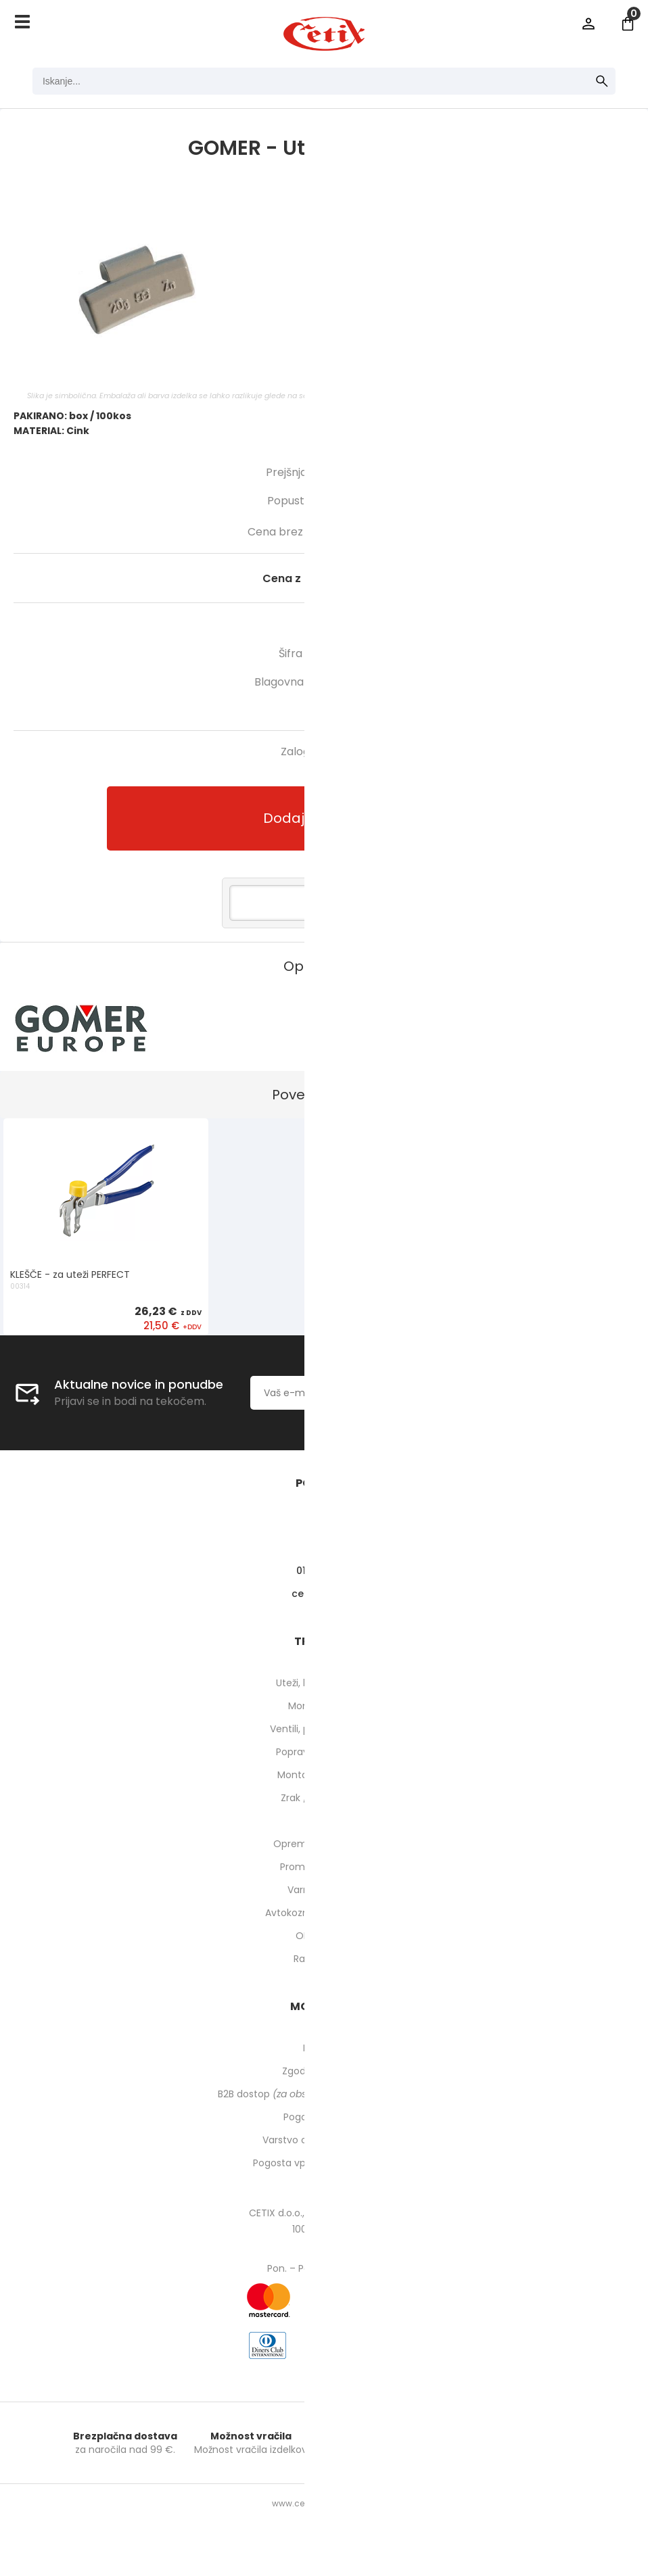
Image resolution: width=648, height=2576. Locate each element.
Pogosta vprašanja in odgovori (324, 2163)
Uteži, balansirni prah (324, 1683)
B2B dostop (324, 2094)
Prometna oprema (324, 1867)
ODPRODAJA (324, 1935)
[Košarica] (627, 23)
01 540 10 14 (324, 1570)
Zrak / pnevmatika (324, 1798)
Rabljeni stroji (324, 1958)
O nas (324, 1524)
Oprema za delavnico (324, 1844)
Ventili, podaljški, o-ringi (324, 1729)
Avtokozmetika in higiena (324, 1912)
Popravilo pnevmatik (324, 1752)
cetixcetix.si (324, 1593)
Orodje (324, 1821)
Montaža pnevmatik (324, 1775)
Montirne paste (324, 1706)
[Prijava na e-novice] (491, 1393)
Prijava (588, 23)
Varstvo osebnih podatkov (324, 2140)
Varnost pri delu (324, 1890)
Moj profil (324, 2048)
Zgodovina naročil (324, 2071)
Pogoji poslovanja (324, 2117)
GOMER (374, 682)
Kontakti (324, 1547)
